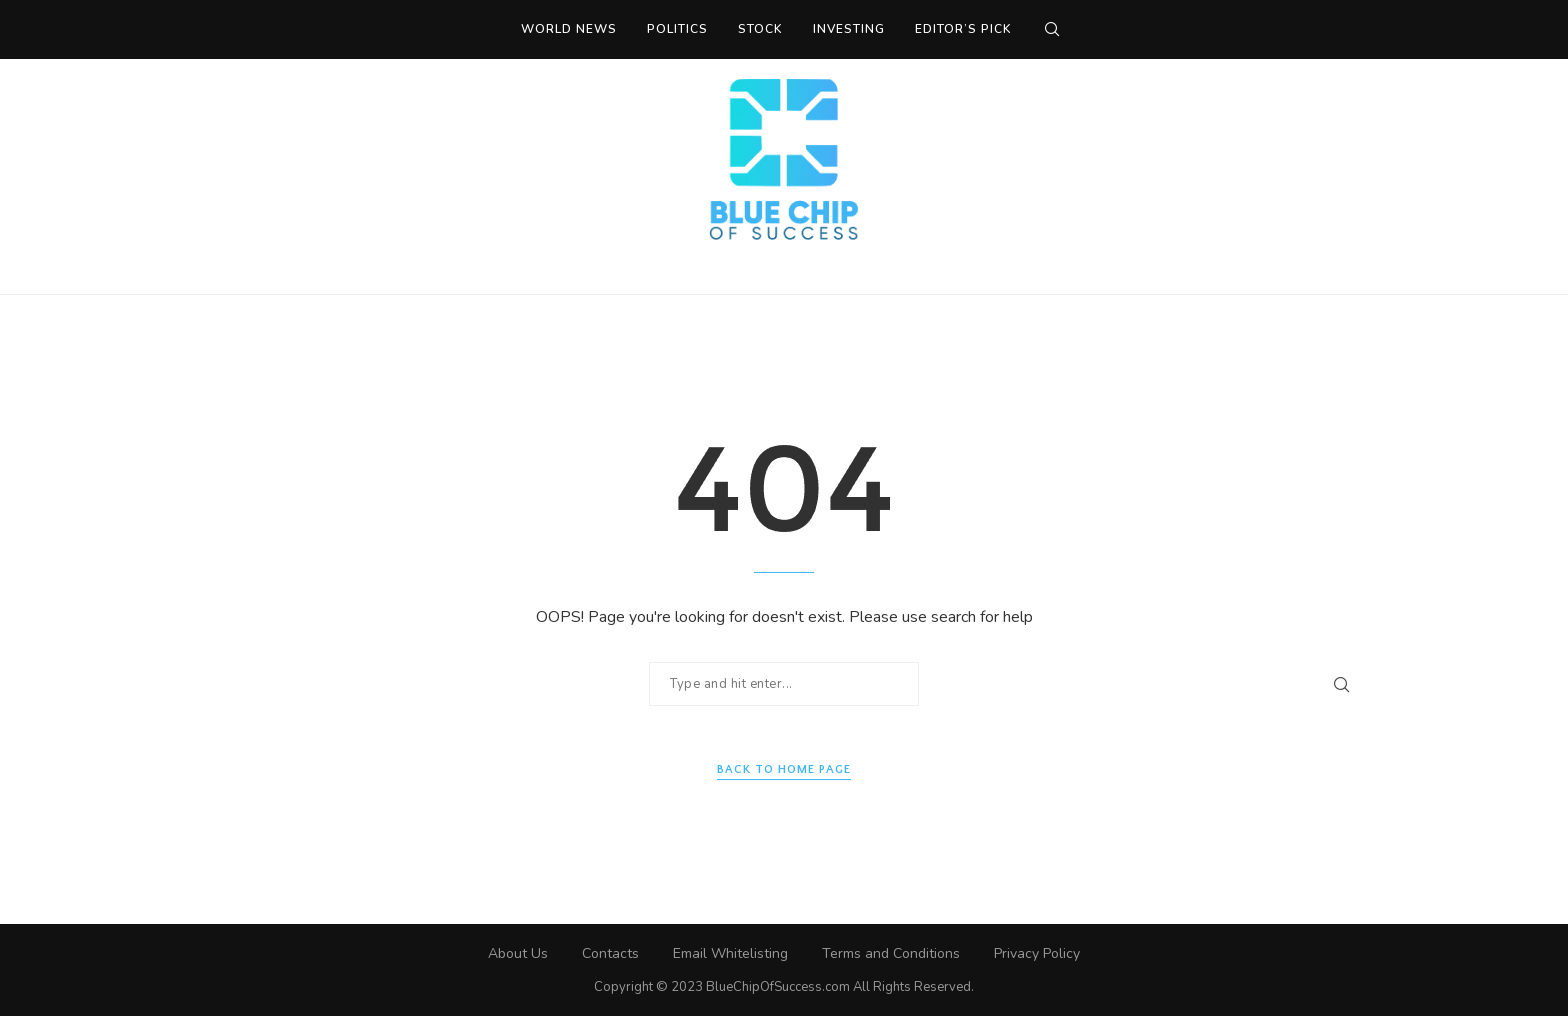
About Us (518, 953)
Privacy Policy (1037, 953)
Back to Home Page (784, 769)
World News (569, 29)
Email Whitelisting (730, 953)
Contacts (610, 953)
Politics (677, 29)
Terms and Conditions (891, 953)
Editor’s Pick (963, 29)
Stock (760, 29)
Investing (849, 29)
